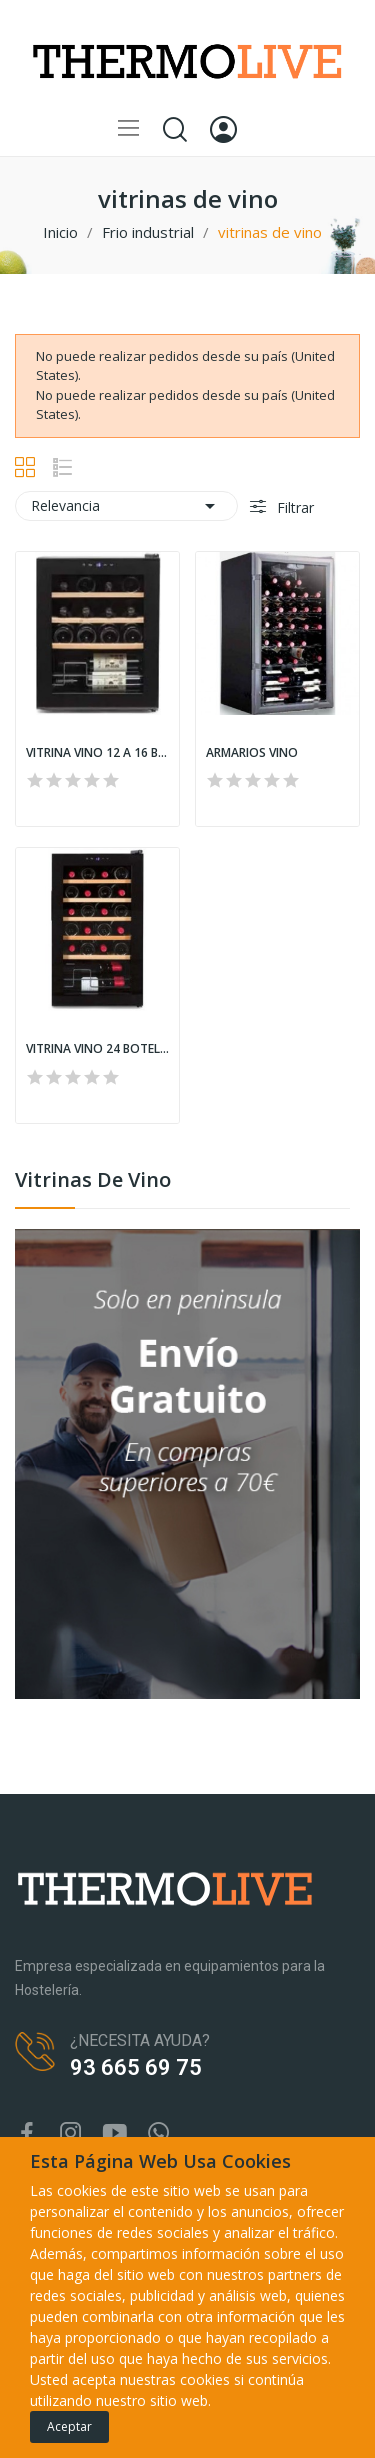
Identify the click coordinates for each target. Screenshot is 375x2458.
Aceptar (69, 2426)
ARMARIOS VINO (252, 753)
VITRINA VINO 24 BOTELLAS (97, 1049)
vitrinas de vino (93, 1181)
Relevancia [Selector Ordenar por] (126, 506)
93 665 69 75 (136, 2067)
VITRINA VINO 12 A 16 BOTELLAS (97, 753)
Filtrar (293, 507)
